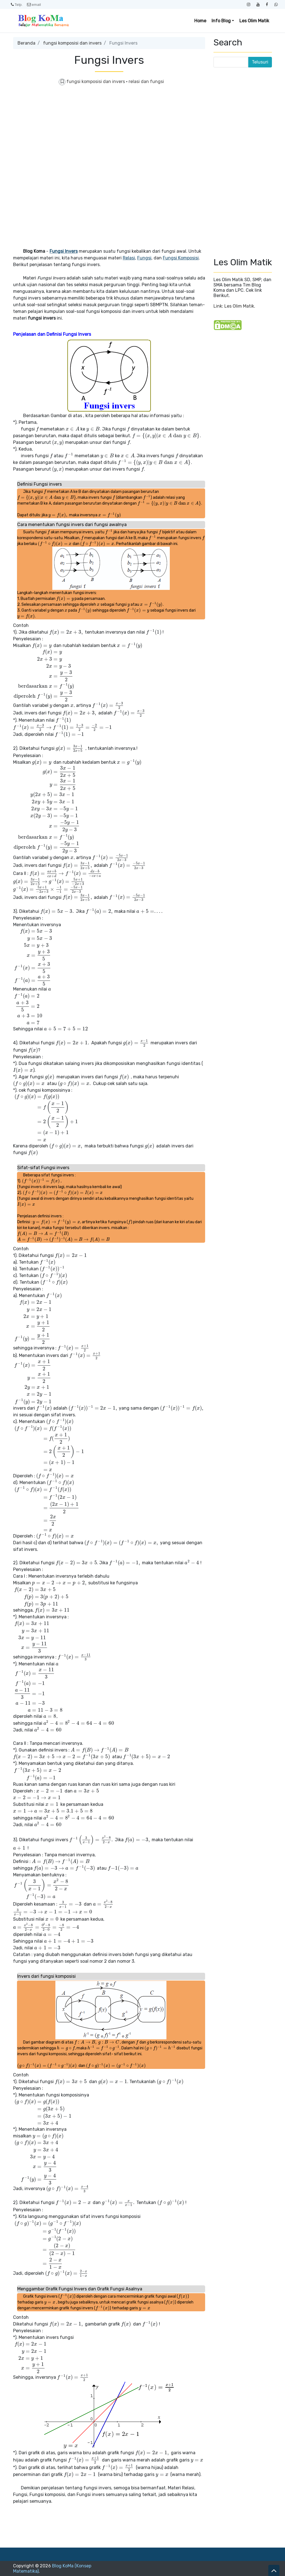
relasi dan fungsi (146, 81)
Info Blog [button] (221, 20)
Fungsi (144, 258)
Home (200, 20)
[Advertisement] (109, 131)
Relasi (129, 258)
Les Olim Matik (254, 20)
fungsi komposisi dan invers (72, 43)
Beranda (26, 43)
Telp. (17, 4)
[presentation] (37, 429)
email (34, 4)
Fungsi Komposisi (181, 258)
